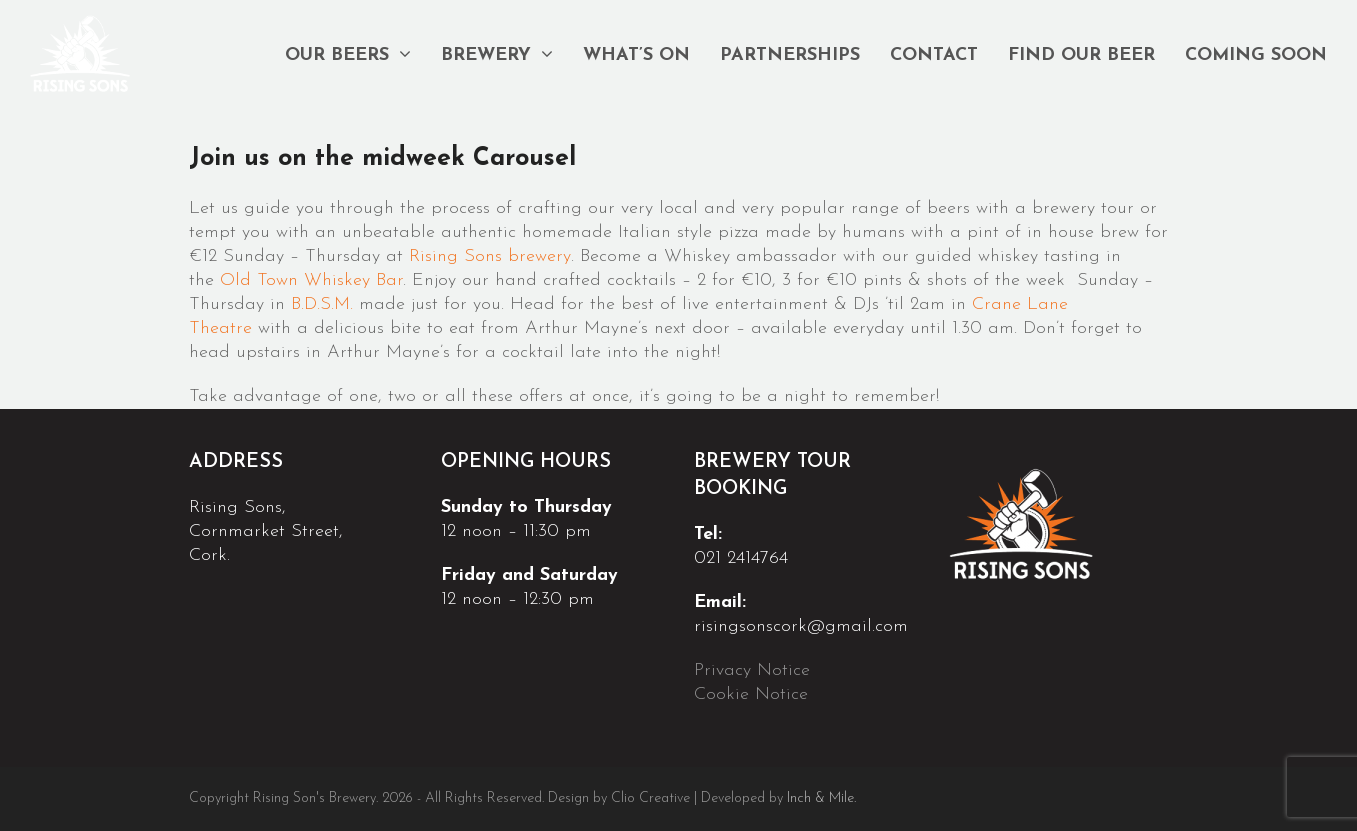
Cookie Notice (754, 694)
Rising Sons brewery (490, 256)
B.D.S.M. (322, 304)
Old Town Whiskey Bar (311, 280)
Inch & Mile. (821, 798)
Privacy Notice (755, 670)
